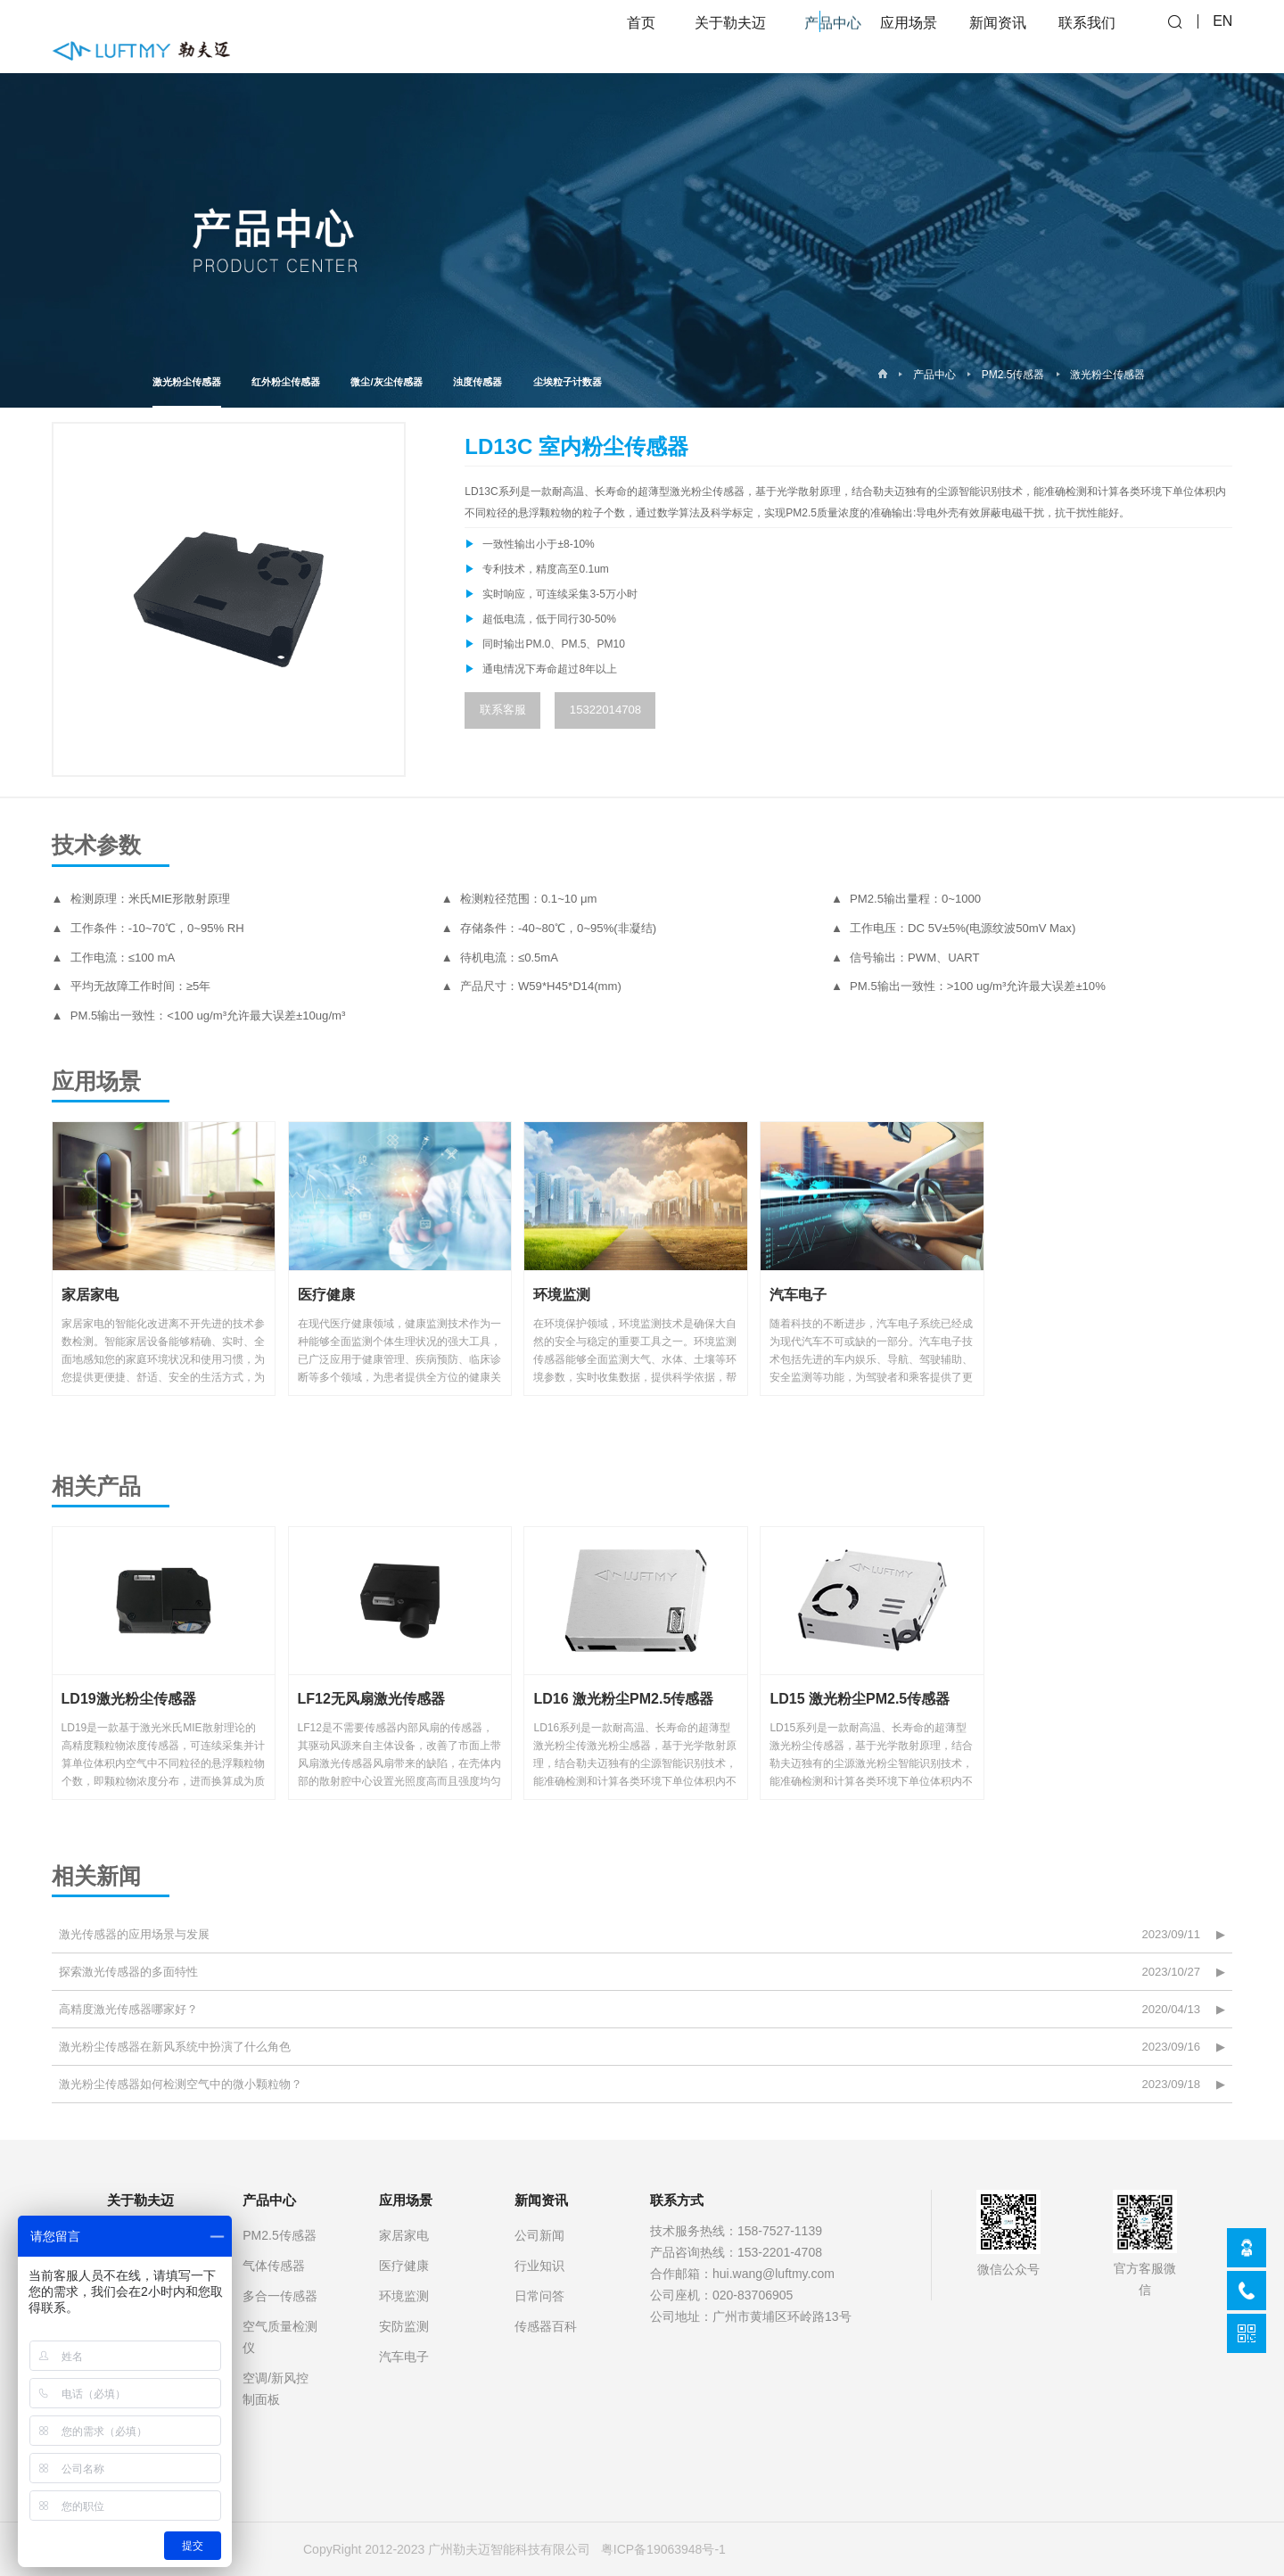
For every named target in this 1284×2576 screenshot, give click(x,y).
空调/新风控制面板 (276, 2389)
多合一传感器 (280, 2296)
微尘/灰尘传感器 (386, 381)
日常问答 (539, 2296)
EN (1222, 36)
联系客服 (503, 709)
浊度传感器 (477, 381)
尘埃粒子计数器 (567, 381)
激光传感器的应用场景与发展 (134, 1934)
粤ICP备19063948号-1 (663, 2549)
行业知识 (539, 2265)
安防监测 (404, 2326)
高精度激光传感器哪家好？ (128, 2009)
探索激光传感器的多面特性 (128, 1971)
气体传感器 (274, 2265)
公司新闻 (539, 2235)
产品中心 (934, 374)
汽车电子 (404, 2356)
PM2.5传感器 (1013, 374)
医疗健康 (404, 2265)
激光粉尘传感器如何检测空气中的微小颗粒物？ (180, 2084)
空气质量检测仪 (280, 2337)
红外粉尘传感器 (285, 381)
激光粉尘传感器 (186, 392)
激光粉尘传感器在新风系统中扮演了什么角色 (175, 2046)
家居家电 (404, 2235)
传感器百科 (545, 2326)
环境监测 (404, 2296)
